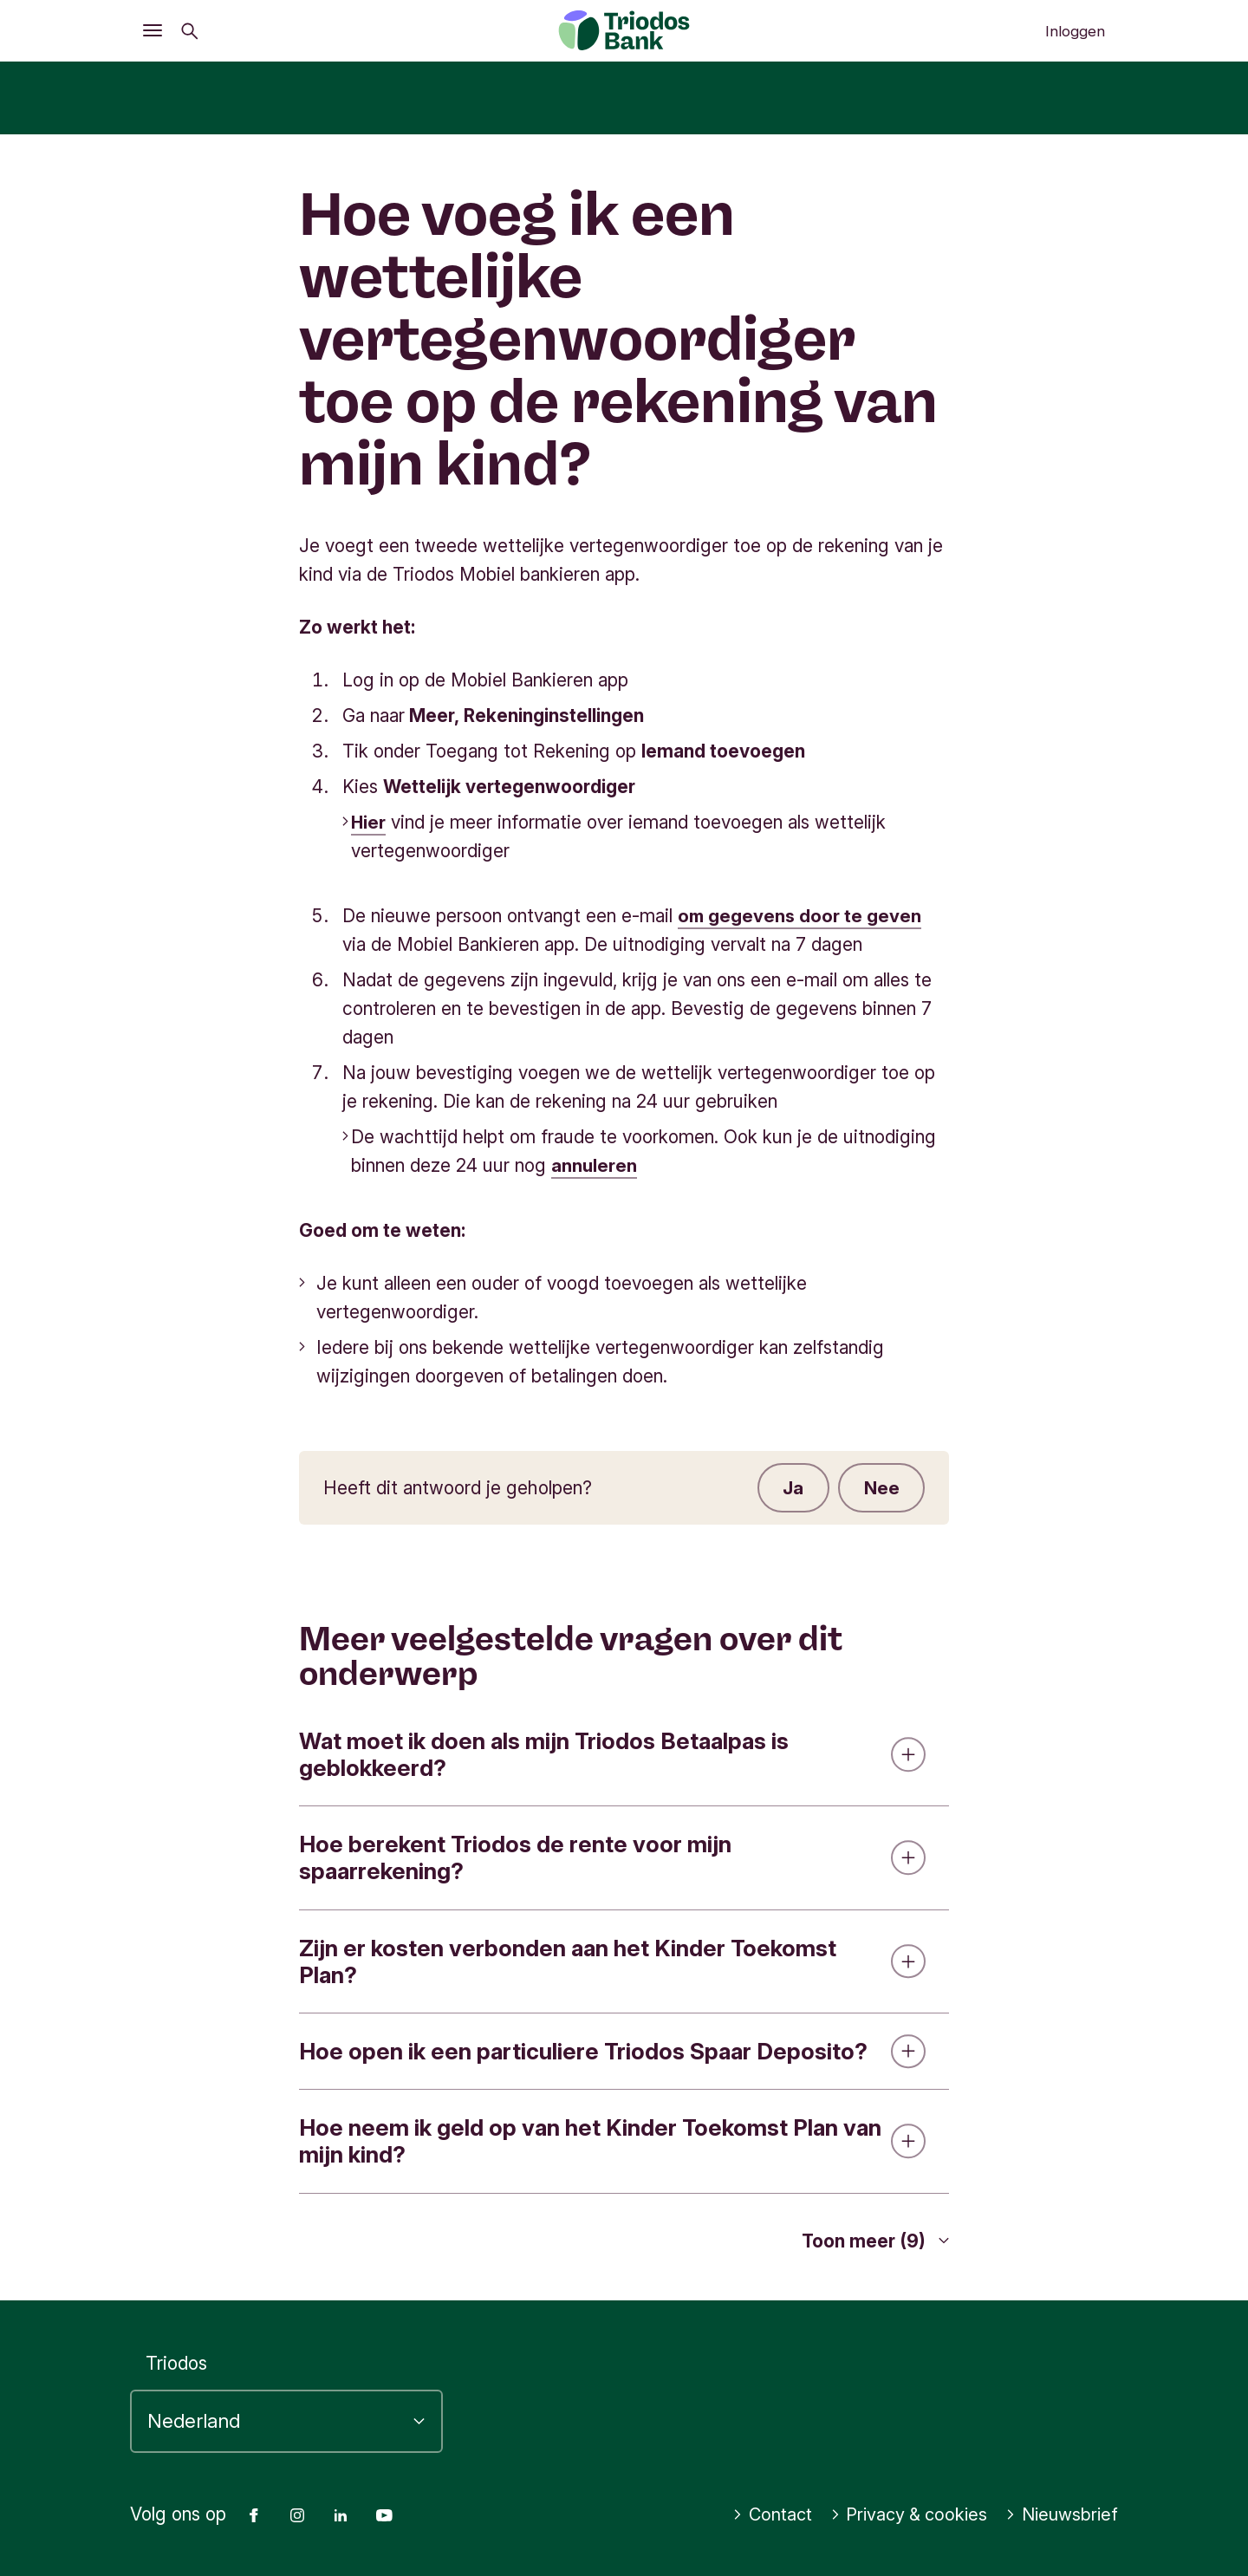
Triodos (176, 2363)
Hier (369, 822)
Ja (792, 1488)
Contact (760, 2515)
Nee (881, 1488)
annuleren (594, 1165)
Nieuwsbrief (1059, 2515)
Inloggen (1075, 31)
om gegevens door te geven (801, 916)
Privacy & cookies (902, 2515)
